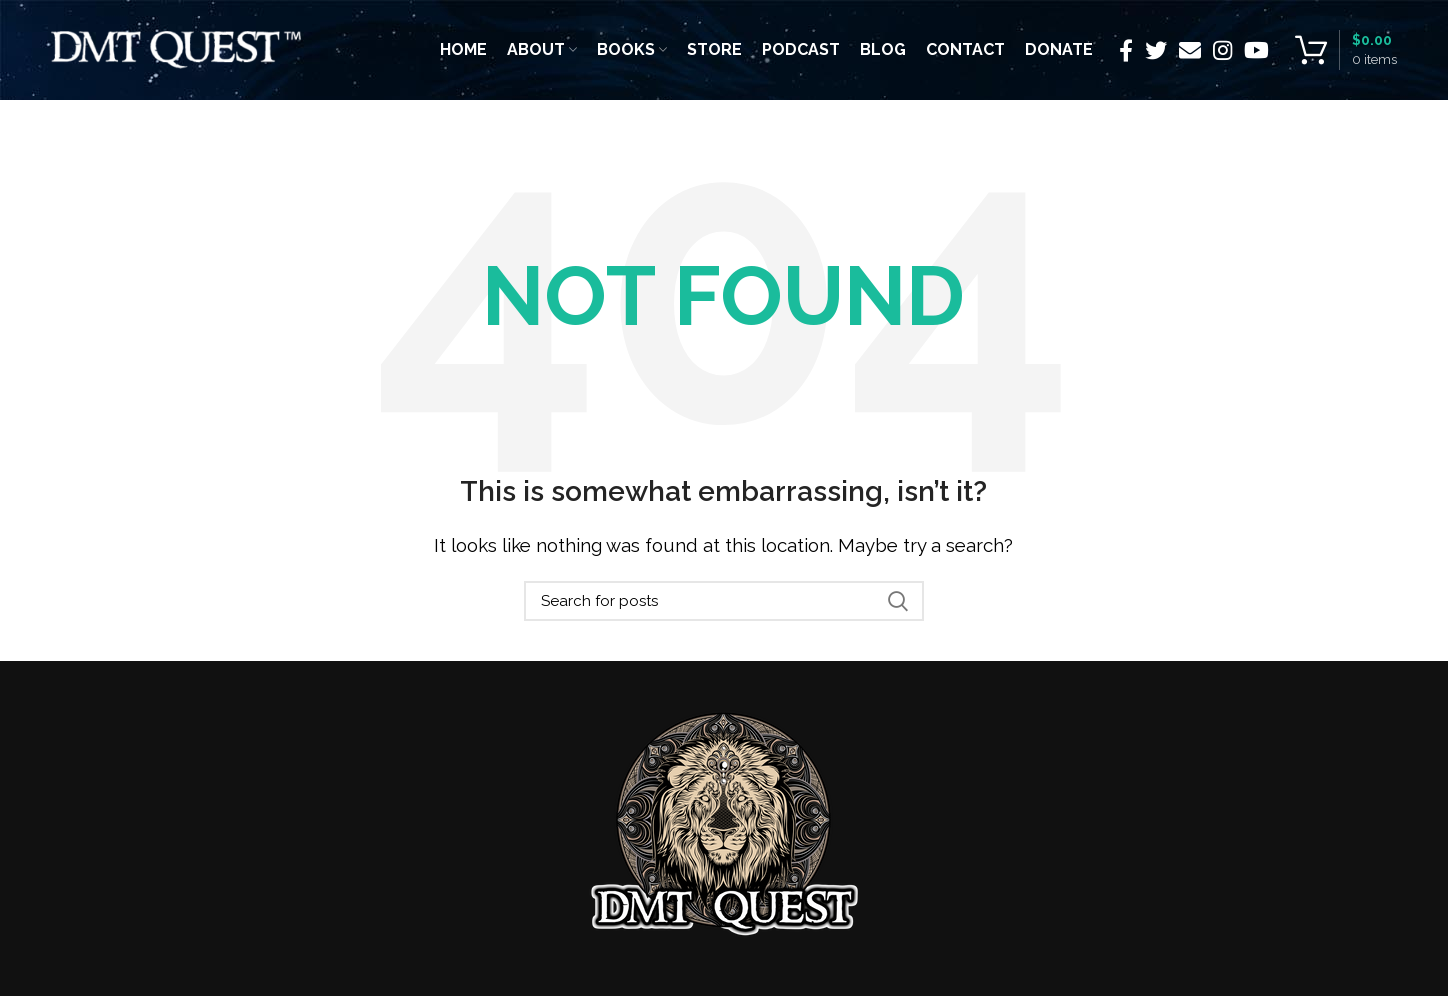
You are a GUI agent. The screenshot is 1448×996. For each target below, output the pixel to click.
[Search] (724, 601)
